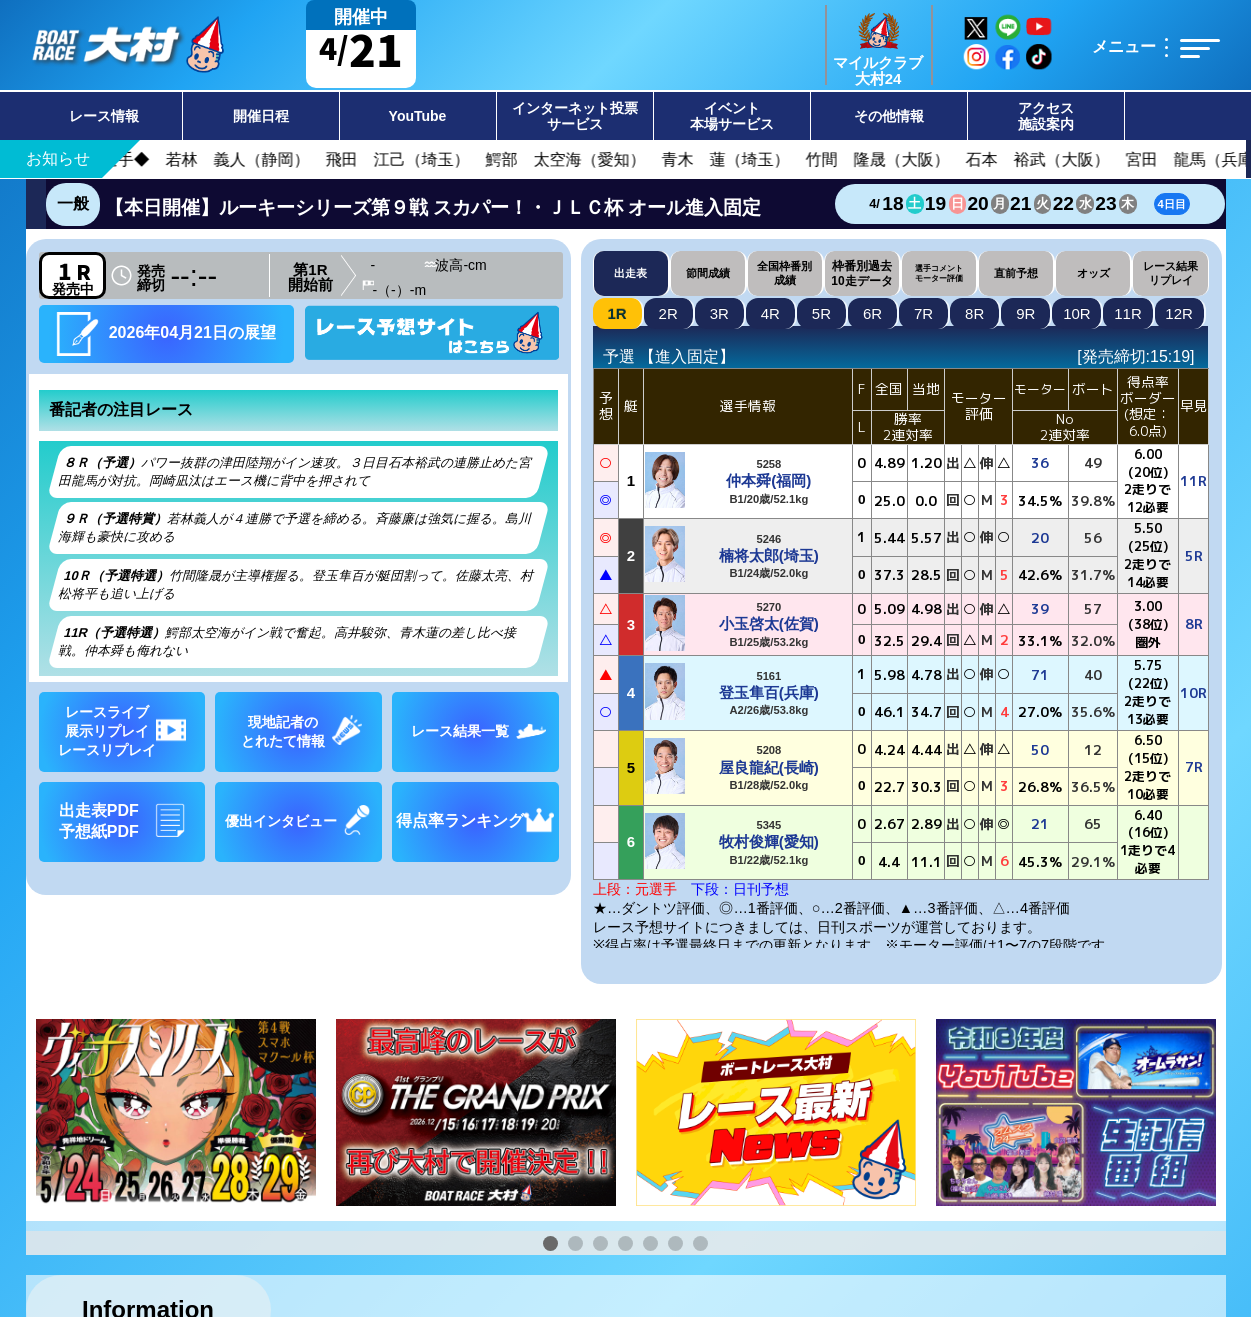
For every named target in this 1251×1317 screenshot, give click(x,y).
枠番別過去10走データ (861, 273)
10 (1077, 313)
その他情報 (889, 116)
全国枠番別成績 (784, 272)
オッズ (1093, 273)
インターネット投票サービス (575, 116)
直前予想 (1016, 273)
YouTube (418, 116)
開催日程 (261, 116)
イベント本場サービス (732, 116)
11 (1128, 313)
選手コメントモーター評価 (939, 273)
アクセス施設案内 (1046, 116)
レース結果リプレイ (1170, 272)
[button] (550, 1243)
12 (1179, 313)
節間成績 (708, 273)
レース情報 (104, 116)
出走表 (630, 273)
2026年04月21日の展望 (166, 333)
